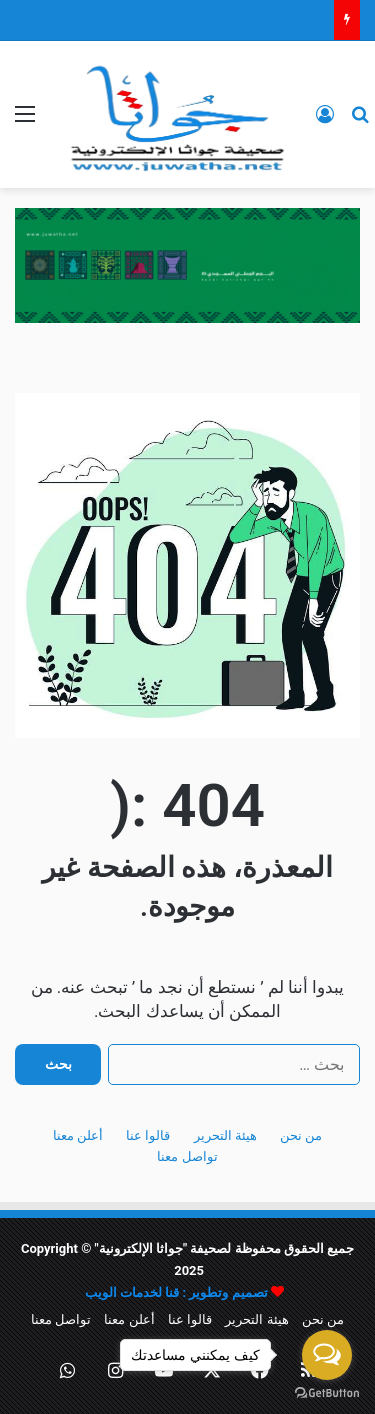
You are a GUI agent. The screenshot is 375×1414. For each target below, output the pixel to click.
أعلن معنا (78, 1135)
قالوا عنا (148, 1135)
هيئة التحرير (225, 1135)
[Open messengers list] (327, 1355)
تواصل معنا (187, 1156)
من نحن (301, 1135)
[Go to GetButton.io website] (327, 1393)
